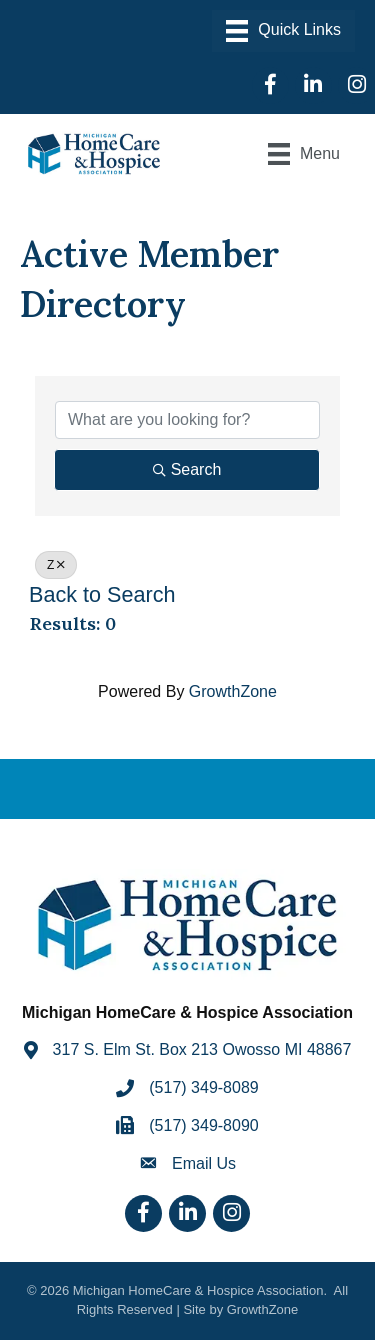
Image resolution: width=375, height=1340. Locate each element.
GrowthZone (233, 691)
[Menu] (283, 31)
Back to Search (102, 594)
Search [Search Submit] (187, 469)
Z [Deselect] (56, 565)
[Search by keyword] (187, 420)
